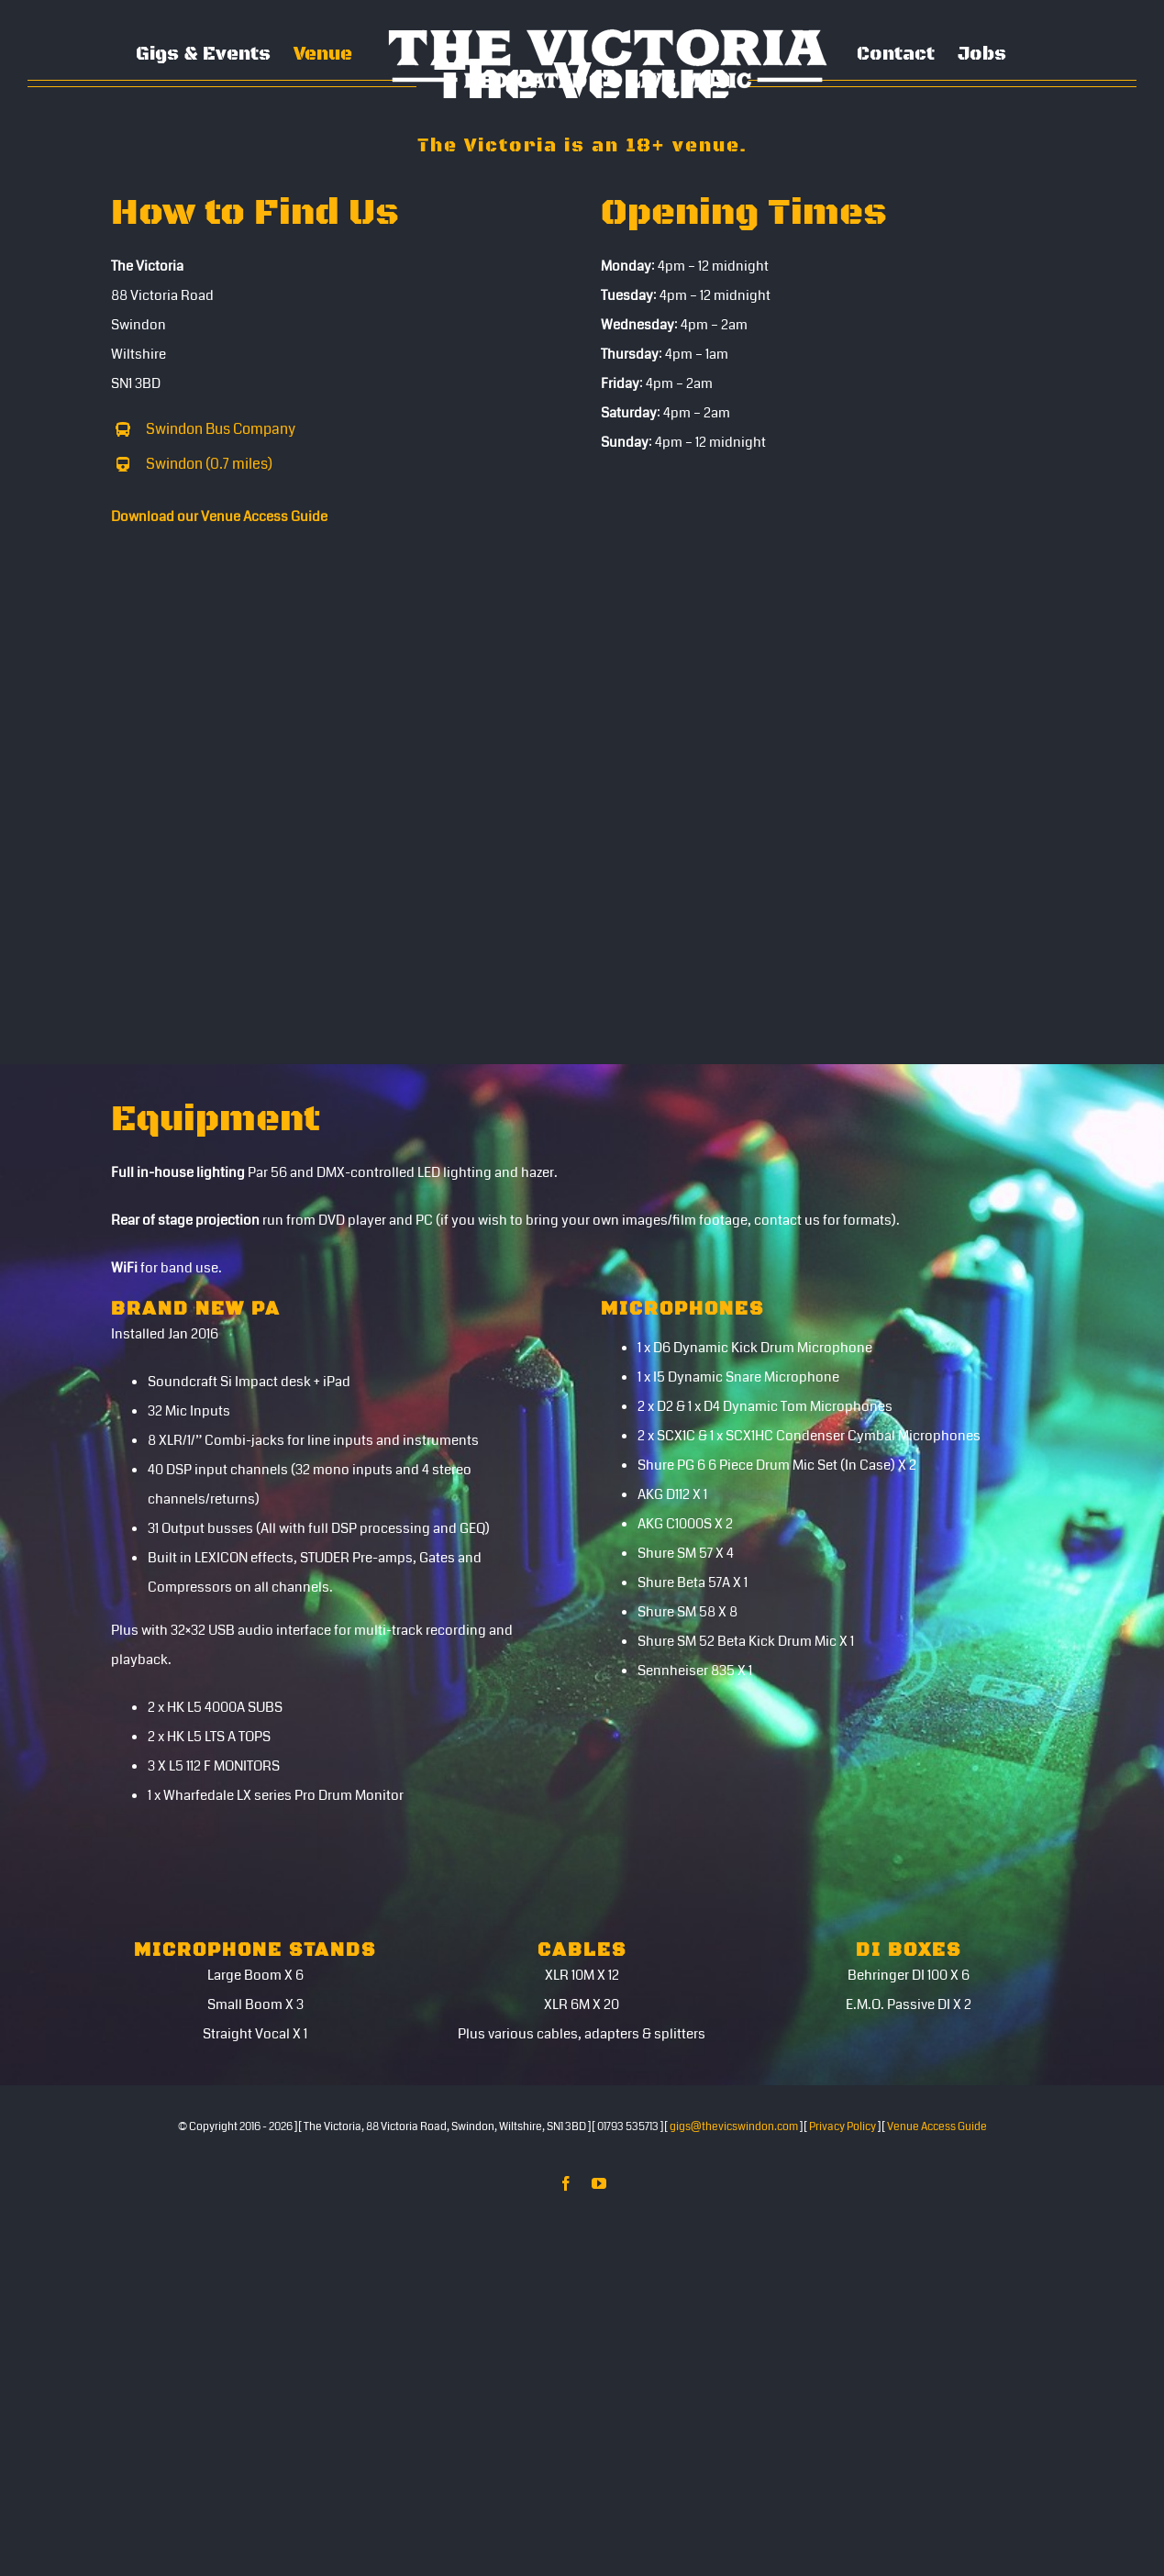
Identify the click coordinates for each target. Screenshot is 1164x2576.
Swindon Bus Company (220, 428)
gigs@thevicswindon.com (734, 2127)
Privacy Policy (842, 2127)
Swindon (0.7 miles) (209, 463)
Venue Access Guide (937, 2127)
